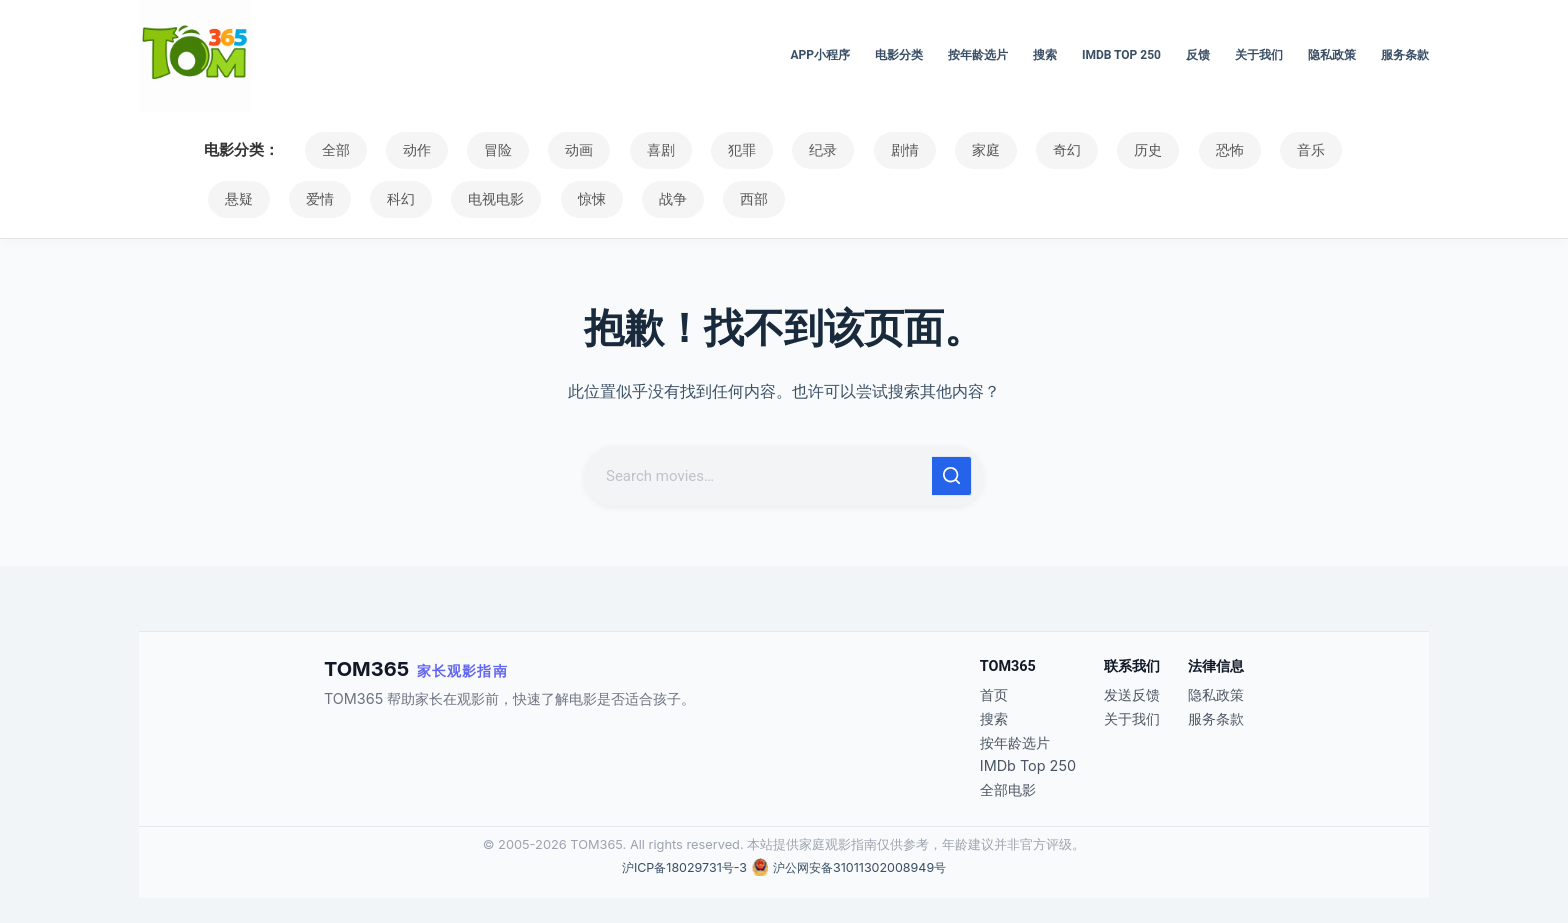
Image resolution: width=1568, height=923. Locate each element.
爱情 (235, 199)
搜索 (1045, 55)
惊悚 (485, 199)
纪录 (776, 150)
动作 (406, 150)
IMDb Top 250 (1121, 55)
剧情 (850, 150)
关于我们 (1259, 55)
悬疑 (1294, 150)
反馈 (1198, 55)
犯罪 (702, 150)
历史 (1072, 150)
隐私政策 (1332, 55)
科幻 (309, 199)
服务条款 (1405, 55)
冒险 (480, 150)
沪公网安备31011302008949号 (862, 867)
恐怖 (1146, 150)
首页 (994, 694)
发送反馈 (1132, 694)
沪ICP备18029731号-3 (680, 867)
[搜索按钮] (952, 476)
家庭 (924, 150)
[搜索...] (760, 476)
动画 (554, 150)
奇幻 (998, 150)
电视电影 (397, 199)
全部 (332, 150)
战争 (559, 199)
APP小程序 (820, 55)
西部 (633, 199)
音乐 (1220, 150)
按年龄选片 (978, 55)
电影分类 (899, 55)
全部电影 (1008, 789)
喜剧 (628, 150)
